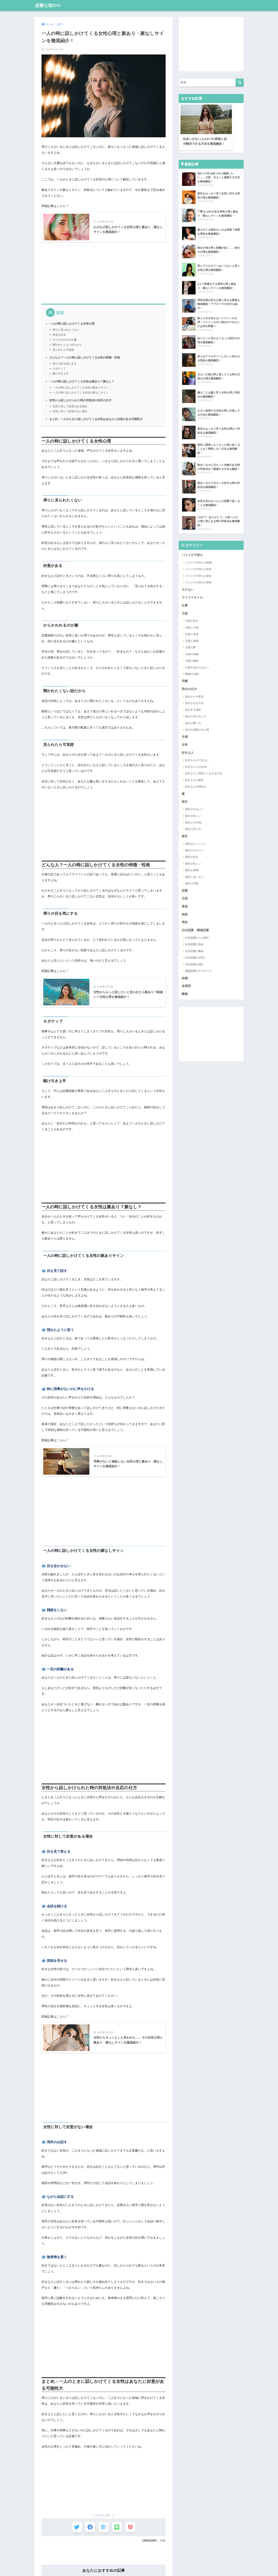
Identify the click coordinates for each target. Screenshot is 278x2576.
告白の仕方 (189, 689)
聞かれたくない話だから (67, 344)
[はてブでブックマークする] (103, 2527)
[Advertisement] (103, 271)
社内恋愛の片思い (195, 957)
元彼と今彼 (191, 627)
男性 (185, 922)
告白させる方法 (194, 703)
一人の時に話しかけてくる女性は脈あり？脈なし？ (81, 381)
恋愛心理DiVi (48, 5)
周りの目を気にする (65, 363)
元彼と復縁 (191, 640)
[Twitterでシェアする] (77, 2527)
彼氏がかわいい (194, 850)
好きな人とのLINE (196, 766)
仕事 (185, 605)
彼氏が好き (191, 856)
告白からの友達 (194, 696)
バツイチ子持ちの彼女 (198, 575)
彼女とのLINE (193, 822)
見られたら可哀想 (63, 349)
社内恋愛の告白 (194, 944)
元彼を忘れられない (197, 667)
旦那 (185, 898)
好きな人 (188, 752)
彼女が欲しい (193, 815)
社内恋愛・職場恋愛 (195, 930)
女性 (163, 2540)
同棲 (185, 681)
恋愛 (185, 890)
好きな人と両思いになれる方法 (203, 773)
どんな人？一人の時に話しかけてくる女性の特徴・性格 (84, 357)
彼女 (185, 801)
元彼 (185, 613)
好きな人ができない (197, 760)
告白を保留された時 (197, 729)
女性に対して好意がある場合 (70, 406)
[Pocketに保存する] (130, 2527)
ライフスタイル (192, 597)
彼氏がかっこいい (195, 843)
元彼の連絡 (191, 660)
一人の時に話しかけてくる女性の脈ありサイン (81, 387)
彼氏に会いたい (194, 876)
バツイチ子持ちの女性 (198, 569)
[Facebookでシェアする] (90, 2527)
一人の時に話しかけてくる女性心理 (71, 323)
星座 (185, 906)
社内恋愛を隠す (194, 964)
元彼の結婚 (191, 654)
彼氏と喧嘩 (191, 870)
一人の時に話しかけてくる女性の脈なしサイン (81, 392)
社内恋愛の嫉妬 (194, 950)
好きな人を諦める (195, 786)
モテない (188, 589)
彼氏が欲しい (193, 863)
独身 (185, 914)
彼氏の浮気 (191, 883)
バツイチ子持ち (192, 555)
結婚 (185, 978)
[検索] (240, 83)
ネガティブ (59, 368)
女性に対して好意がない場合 (70, 411)
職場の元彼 (191, 673)
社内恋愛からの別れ (197, 937)
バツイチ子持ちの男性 (198, 582)
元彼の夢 (190, 647)
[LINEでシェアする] (116, 2527)
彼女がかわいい (194, 809)
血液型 (186, 986)
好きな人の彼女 (194, 780)
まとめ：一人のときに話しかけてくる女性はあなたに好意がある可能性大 (96, 419)
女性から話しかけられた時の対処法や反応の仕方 (80, 400)
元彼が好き (191, 620)
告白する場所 (193, 709)
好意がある (59, 334)
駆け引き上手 (61, 373)
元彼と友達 (191, 634)
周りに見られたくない (66, 329)
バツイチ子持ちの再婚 (198, 562)
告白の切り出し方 (195, 716)
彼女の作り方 (193, 828)
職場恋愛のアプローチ (198, 970)
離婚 (185, 994)
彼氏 (185, 836)
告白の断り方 (193, 723)
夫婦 (185, 736)
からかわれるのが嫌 (65, 339)
